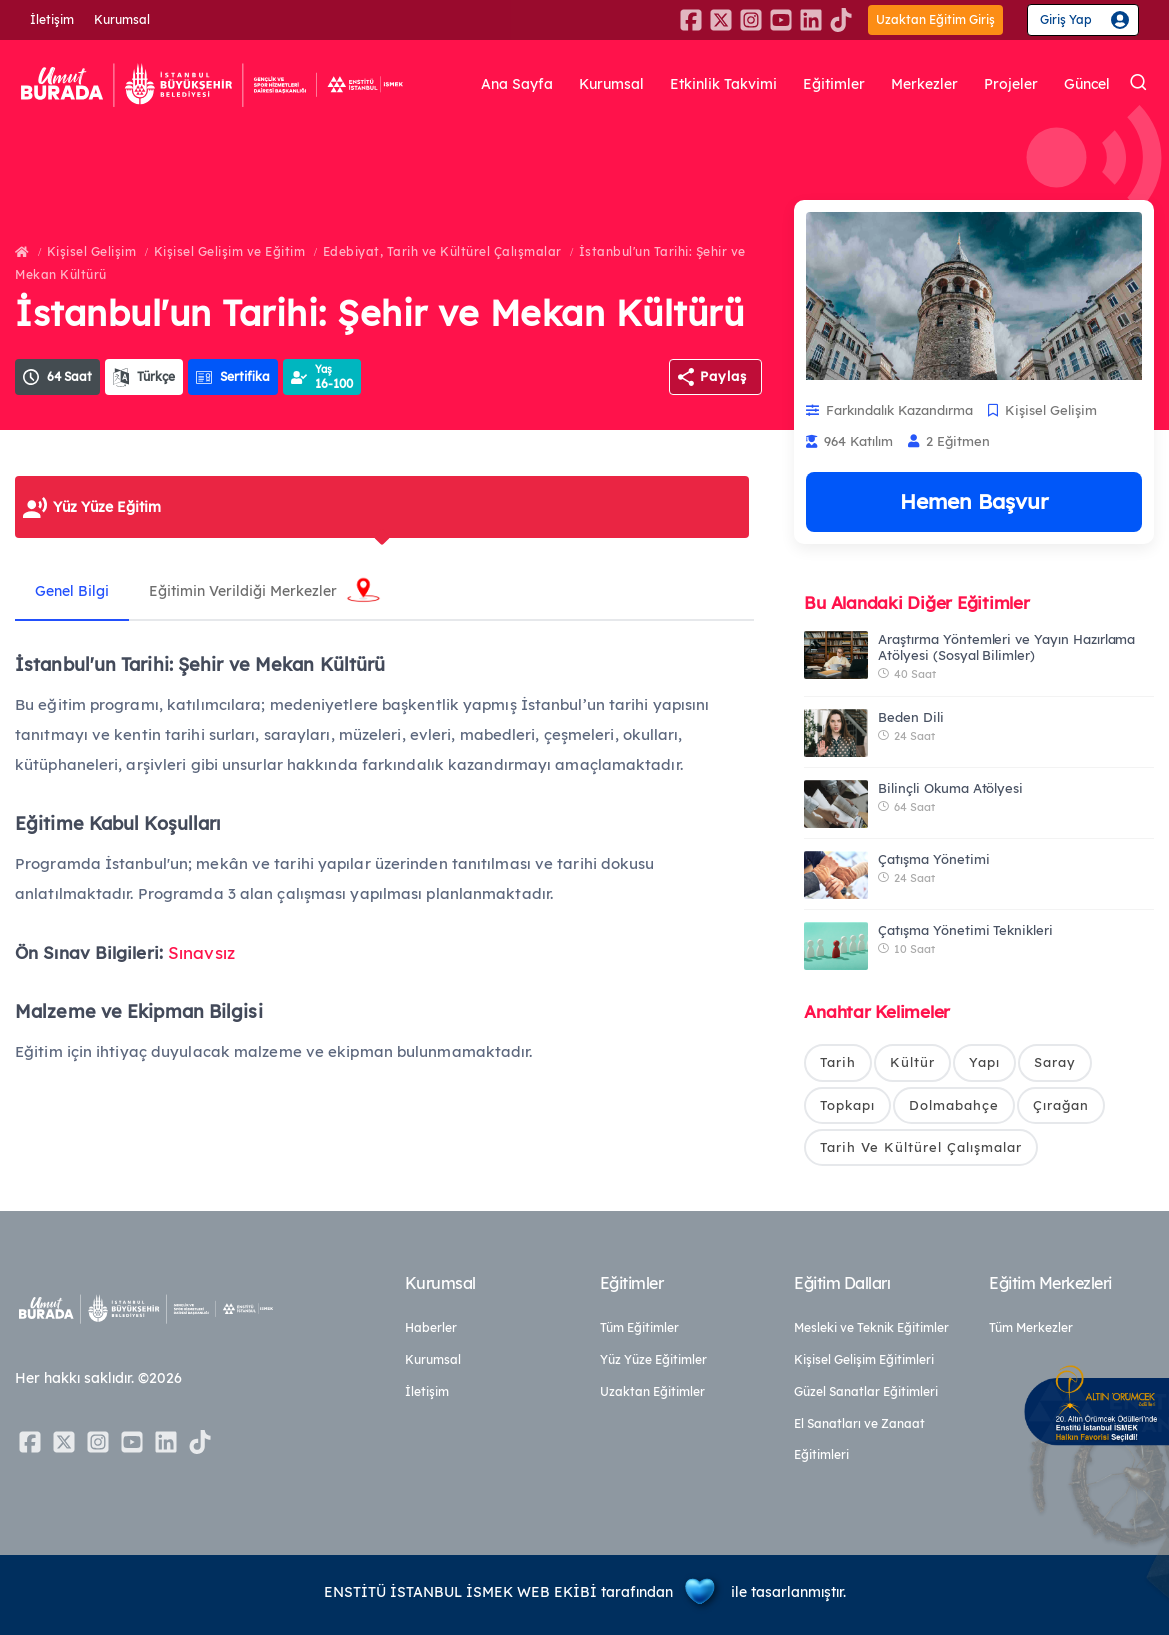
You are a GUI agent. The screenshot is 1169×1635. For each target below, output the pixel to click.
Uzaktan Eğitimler (652, 1391)
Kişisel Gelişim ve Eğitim (230, 251)
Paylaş (723, 376)
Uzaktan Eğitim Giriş (935, 19)
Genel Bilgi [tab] (72, 591)
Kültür (912, 1062)
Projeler (1011, 84)
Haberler (431, 1327)
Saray (1055, 1062)
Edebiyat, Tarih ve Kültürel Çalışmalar (442, 251)
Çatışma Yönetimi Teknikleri (965, 930)
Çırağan (1061, 1105)
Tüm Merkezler (1031, 1327)
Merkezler (924, 84)
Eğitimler (834, 84)
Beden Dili (911, 717)
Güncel (1087, 84)
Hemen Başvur (974, 501)
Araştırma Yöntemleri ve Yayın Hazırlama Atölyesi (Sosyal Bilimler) (1006, 647)
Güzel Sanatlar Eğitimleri (866, 1391)
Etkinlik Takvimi (723, 84)
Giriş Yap (1066, 19)
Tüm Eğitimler (639, 1327)
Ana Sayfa (517, 84)
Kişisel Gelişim (92, 251)
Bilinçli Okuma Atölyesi (950, 788)
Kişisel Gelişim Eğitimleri (864, 1359)
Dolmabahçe (954, 1105)
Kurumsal (122, 19)
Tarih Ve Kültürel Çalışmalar (921, 1147)
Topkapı (847, 1105)
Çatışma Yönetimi (933, 859)
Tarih (838, 1062)
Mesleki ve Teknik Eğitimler (871, 1327)
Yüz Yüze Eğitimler (653, 1359)
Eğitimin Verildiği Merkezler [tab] (243, 591)
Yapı (984, 1062)
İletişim (52, 19)
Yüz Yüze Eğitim (107, 507)
